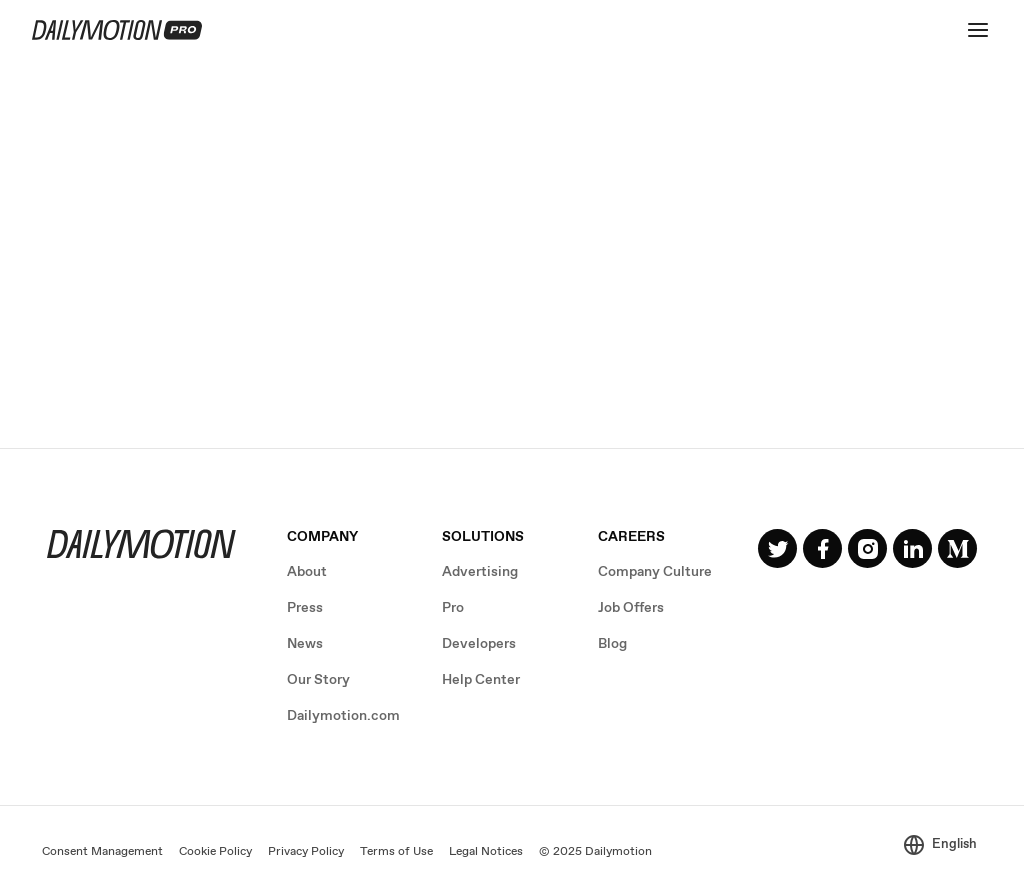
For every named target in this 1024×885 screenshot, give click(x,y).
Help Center (481, 680)
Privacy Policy (306, 852)
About (307, 572)
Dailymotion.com (343, 716)
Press (305, 608)
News (305, 644)
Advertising (480, 572)
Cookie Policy (215, 852)
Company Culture (655, 572)
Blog (612, 644)
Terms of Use (396, 852)
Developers (479, 644)
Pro (453, 608)
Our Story (318, 680)
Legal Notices (486, 852)
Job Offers (631, 608)
